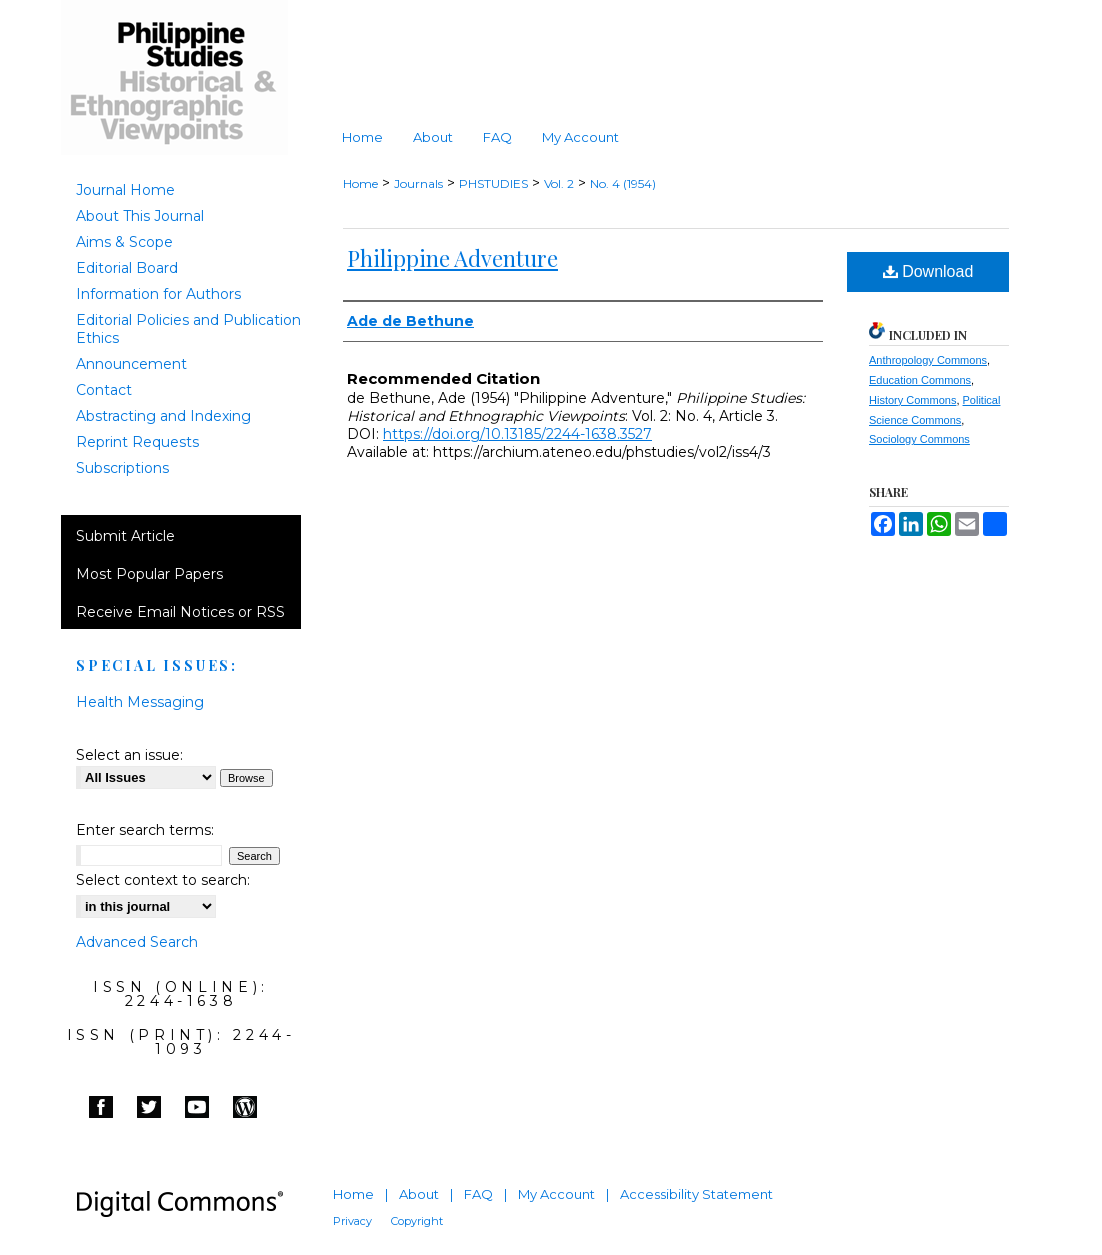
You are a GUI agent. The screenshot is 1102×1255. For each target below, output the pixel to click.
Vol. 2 (559, 183)
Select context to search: (163, 880)
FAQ (478, 1194)
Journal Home (125, 190)
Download (928, 271)
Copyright (417, 1221)
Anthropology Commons (928, 360)
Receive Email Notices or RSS (180, 612)
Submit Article (125, 536)
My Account (556, 1194)
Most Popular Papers (149, 574)
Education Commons (920, 380)
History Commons (912, 400)
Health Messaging (140, 702)
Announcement (131, 364)
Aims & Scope (124, 242)
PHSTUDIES (493, 183)
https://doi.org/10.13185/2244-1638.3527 (517, 434)
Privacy (352, 1221)
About (419, 1194)
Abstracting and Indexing (163, 416)
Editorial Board (127, 268)
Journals (418, 183)
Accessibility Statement (696, 1194)
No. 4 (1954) (623, 183)
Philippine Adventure (452, 258)
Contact (104, 390)
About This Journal (140, 216)
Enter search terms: (145, 830)
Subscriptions (122, 468)
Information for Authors (158, 294)
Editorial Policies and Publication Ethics (188, 329)
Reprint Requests (137, 442)
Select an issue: (129, 755)
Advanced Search (137, 942)
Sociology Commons (919, 439)
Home (360, 183)
